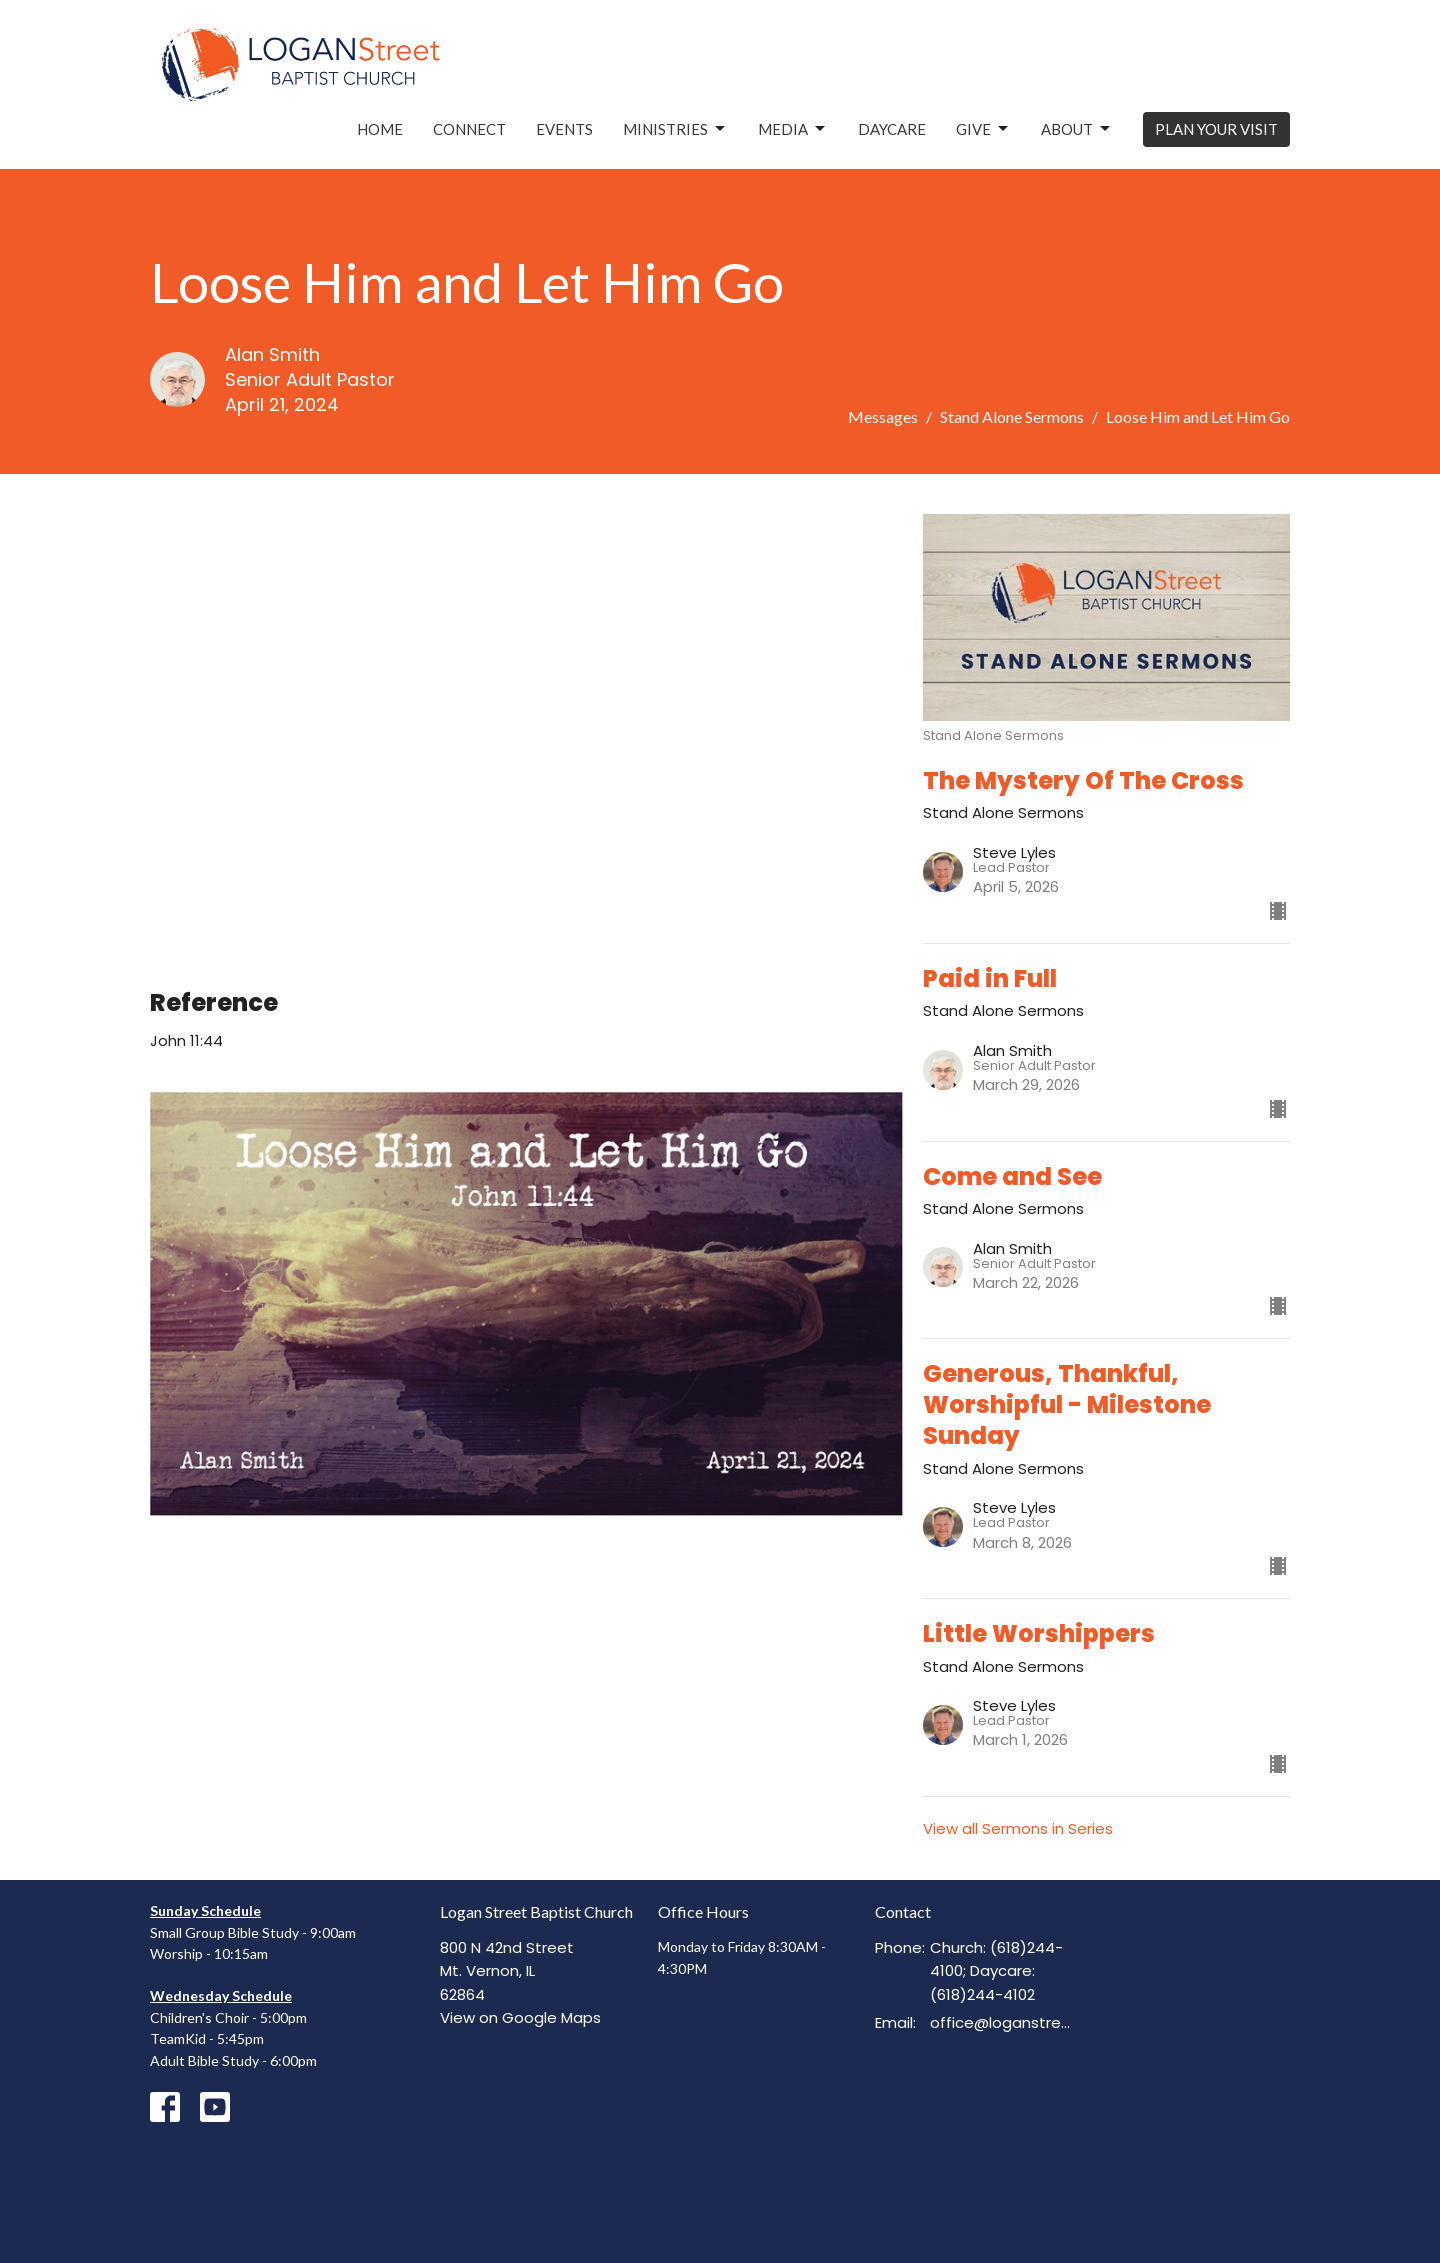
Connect (469, 129)
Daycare (892, 129)
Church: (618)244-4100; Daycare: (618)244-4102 (996, 1971)
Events (564, 129)
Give (983, 129)
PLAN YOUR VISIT (1216, 129)
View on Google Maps (520, 2017)
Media (793, 129)
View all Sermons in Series (1018, 1828)
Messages (883, 416)
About (1077, 129)
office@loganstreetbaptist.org (1001, 2022)
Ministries (675, 129)
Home (380, 129)
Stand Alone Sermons (1012, 416)
